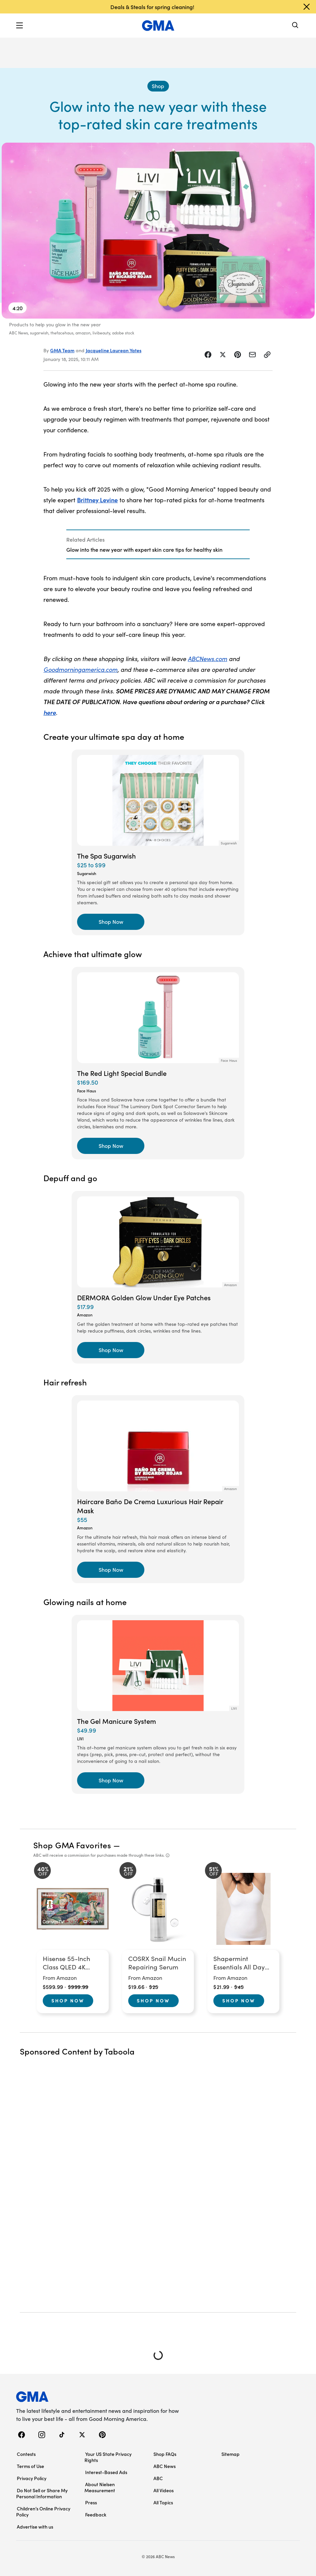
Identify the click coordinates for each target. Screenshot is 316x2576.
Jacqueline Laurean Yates (113, 350)
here (49, 712)
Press (91, 2502)
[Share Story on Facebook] (208, 354)
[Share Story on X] (222, 354)
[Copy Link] (267, 354)
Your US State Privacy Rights (108, 2457)
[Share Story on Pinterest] (237, 354)
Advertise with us (35, 2526)
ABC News (164, 2466)
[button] (19, 25)
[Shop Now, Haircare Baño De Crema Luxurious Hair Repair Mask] (110, 1570)
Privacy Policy (31, 2478)
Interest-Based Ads (106, 2472)
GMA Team (62, 350)
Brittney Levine (97, 500)
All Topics (163, 2502)
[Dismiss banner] (307, 7)
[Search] (295, 26)
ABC (158, 2478)
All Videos (163, 2490)
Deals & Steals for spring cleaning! (152, 6)
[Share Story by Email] (252, 354)
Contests (26, 2454)
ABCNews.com (207, 658)
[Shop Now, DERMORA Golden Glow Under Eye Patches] (110, 1350)
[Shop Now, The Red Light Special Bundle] (110, 1146)
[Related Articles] (158, 544)
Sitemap (230, 2454)
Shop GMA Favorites (72, 1844)
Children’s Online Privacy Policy (43, 2511)
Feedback (95, 2514)
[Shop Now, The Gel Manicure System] (110, 1780)
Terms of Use (30, 2466)
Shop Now (67, 2000)
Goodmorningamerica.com (80, 669)
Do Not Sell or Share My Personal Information (42, 2493)
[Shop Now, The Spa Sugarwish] (110, 922)
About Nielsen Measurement (99, 2487)
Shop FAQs (164, 2454)
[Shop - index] (158, 86)
